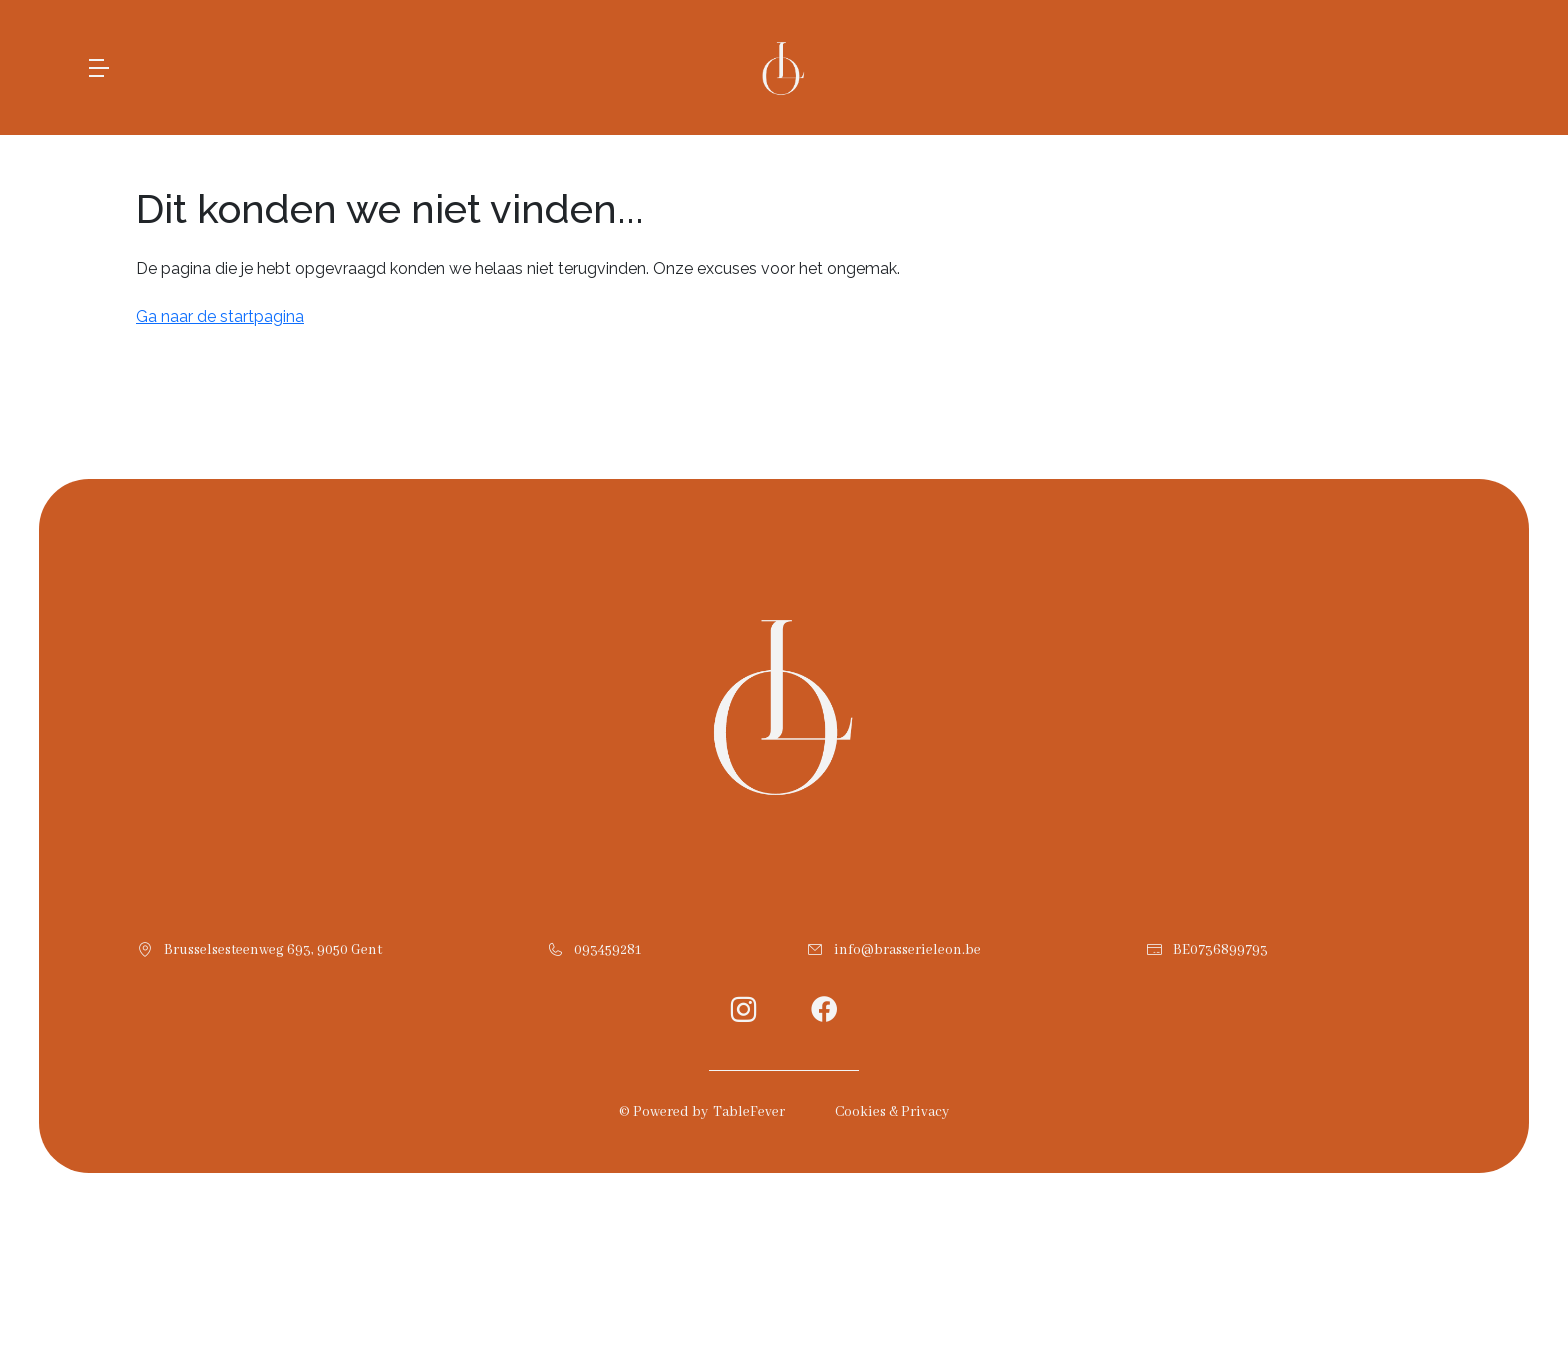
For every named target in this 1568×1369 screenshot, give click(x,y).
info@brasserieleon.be (907, 950)
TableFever (749, 1112)
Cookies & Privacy (892, 1112)
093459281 (607, 950)
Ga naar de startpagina (220, 316)
